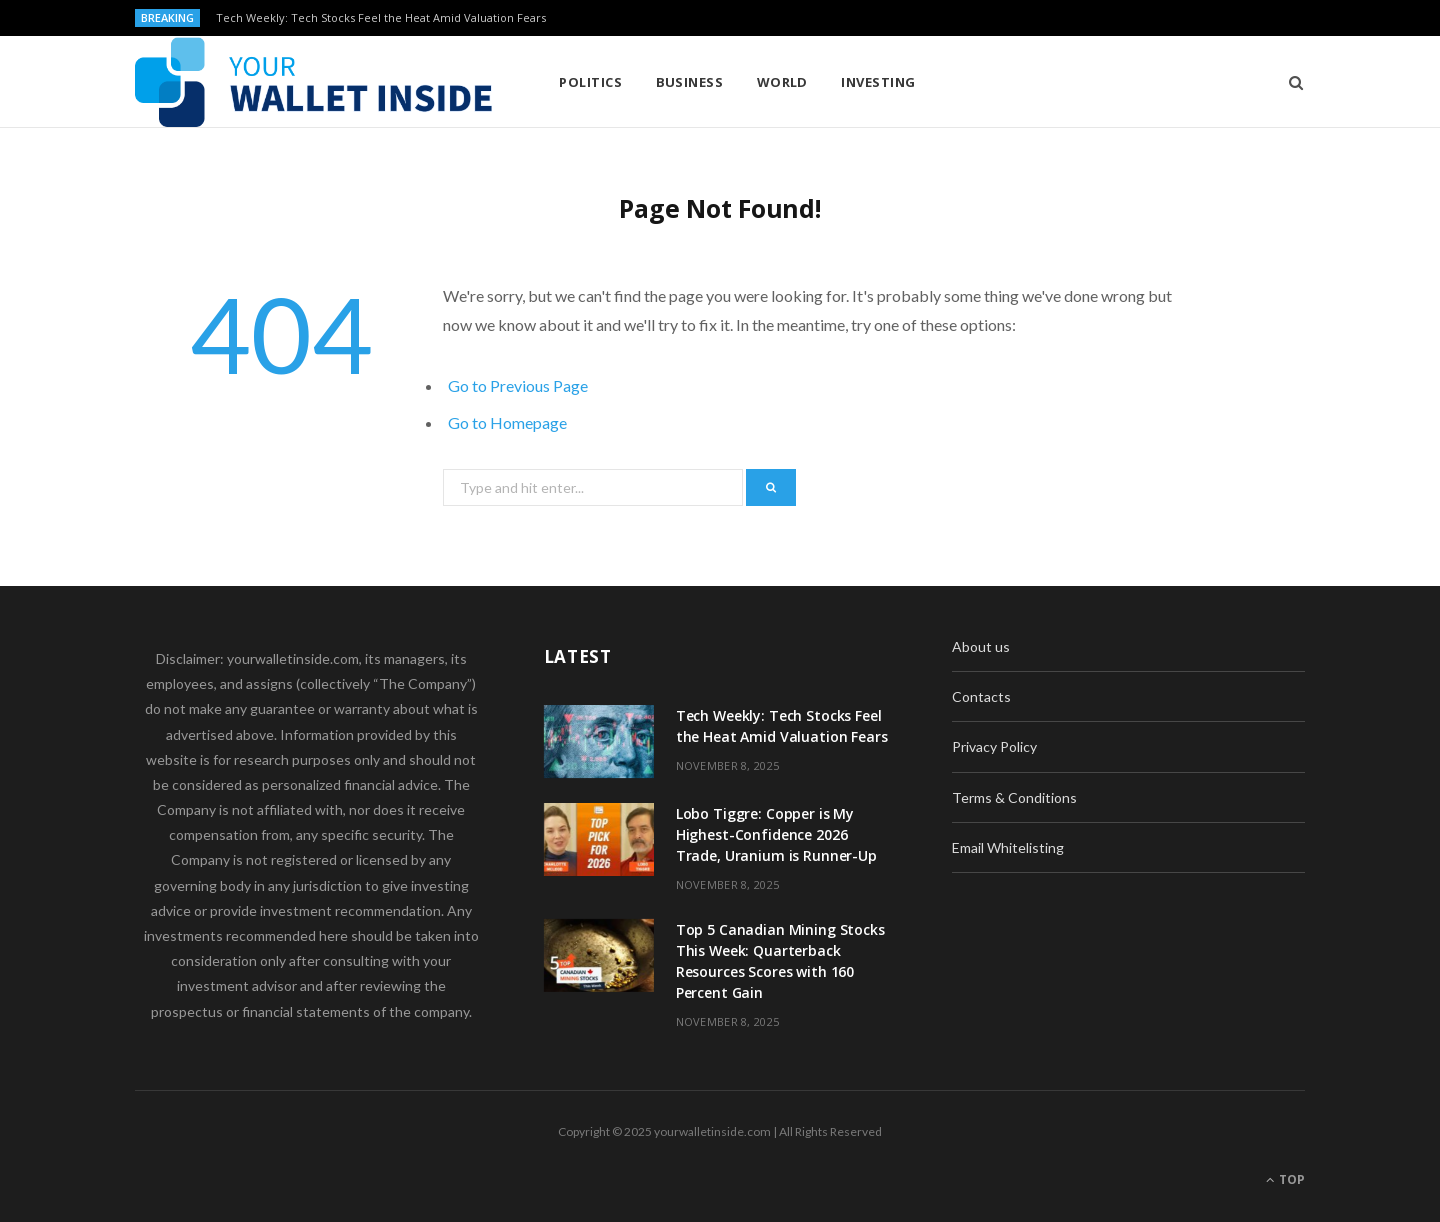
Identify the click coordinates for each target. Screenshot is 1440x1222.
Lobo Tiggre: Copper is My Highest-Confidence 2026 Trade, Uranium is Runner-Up (776, 834)
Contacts (981, 696)
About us (981, 646)
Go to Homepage (507, 422)
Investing (878, 82)
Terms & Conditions (1014, 797)
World (782, 82)
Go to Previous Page (518, 385)
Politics (590, 82)
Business (690, 82)
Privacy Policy (994, 746)
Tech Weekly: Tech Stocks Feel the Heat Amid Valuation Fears (381, 18)
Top (1285, 1179)
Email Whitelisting (1008, 847)
